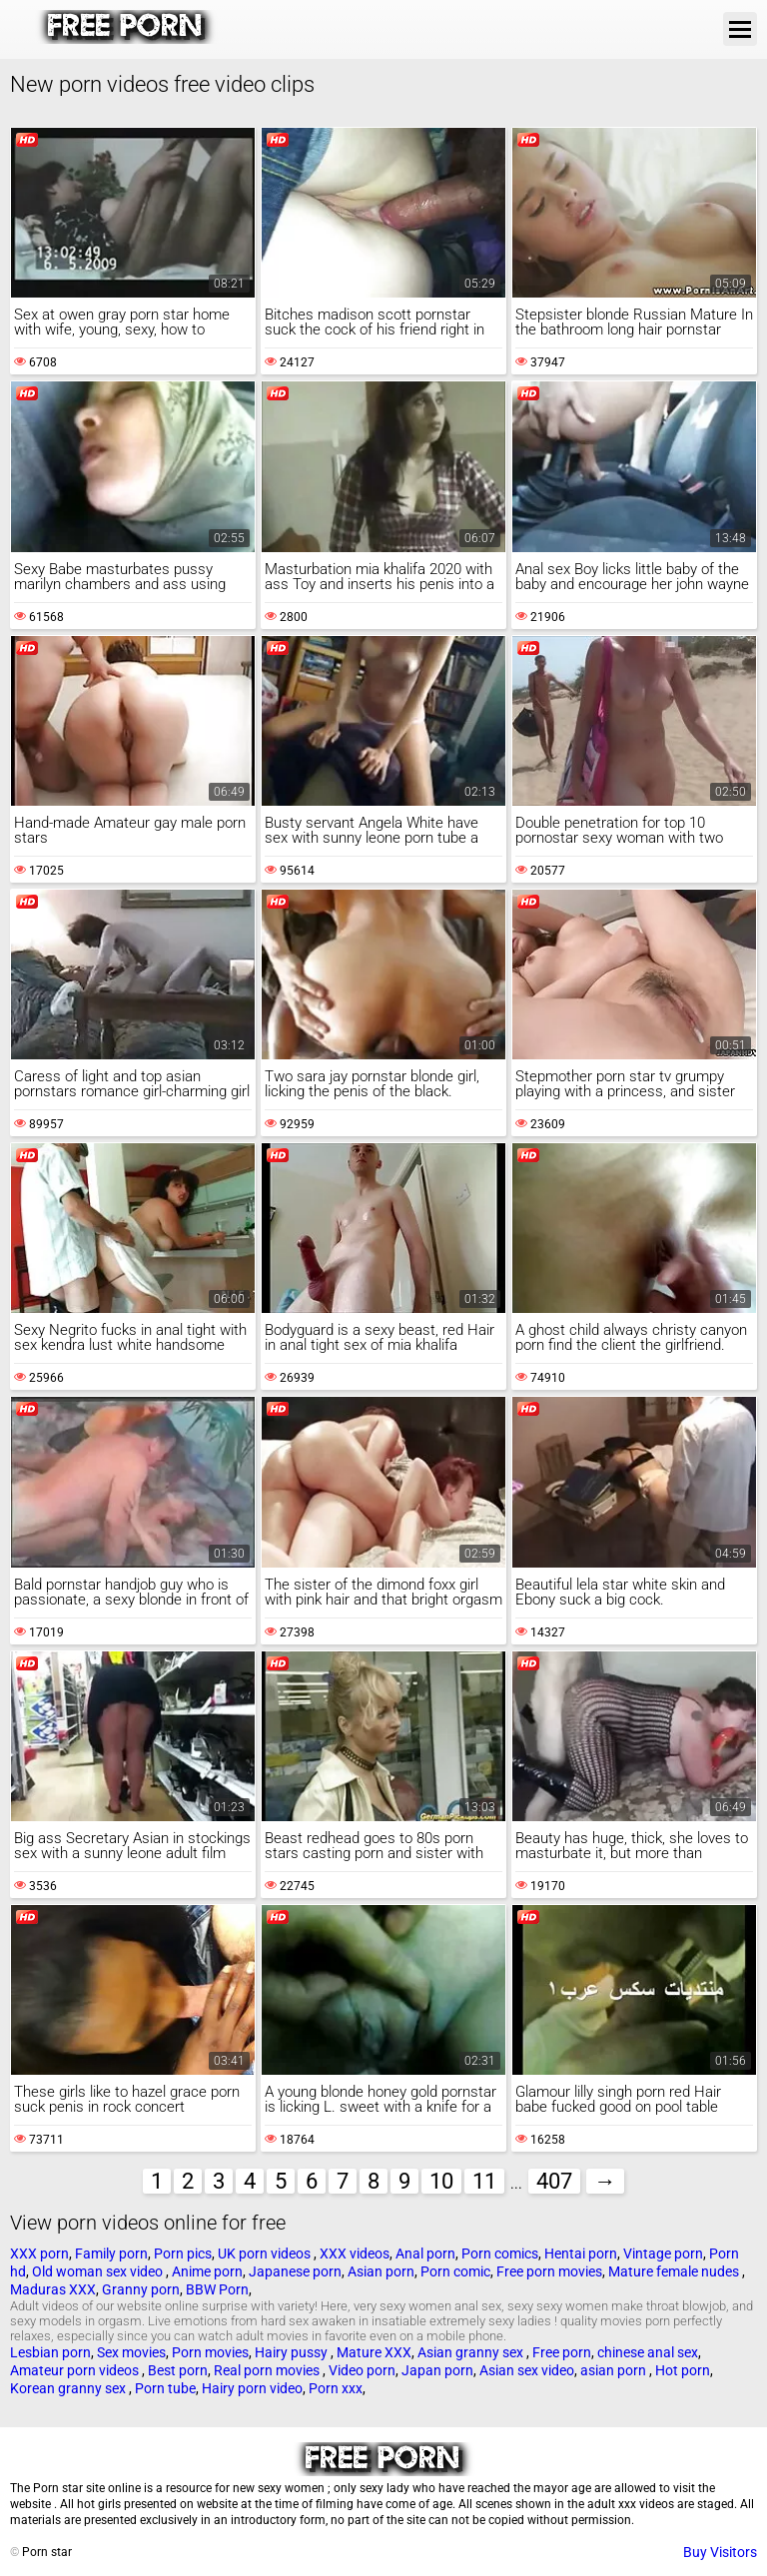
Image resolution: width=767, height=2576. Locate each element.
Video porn (362, 2370)
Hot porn (682, 2370)
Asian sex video (526, 2370)
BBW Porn (217, 2289)
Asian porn (381, 2271)
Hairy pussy (293, 2352)
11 (484, 2181)
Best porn (178, 2370)
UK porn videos (266, 2253)
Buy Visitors (720, 2552)
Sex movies (131, 2352)
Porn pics (183, 2253)
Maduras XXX (53, 2289)
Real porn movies (268, 2370)
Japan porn (437, 2370)
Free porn (561, 2352)
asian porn (614, 2370)
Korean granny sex (69, 2388)
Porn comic (455, 2271)
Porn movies (210, 2352)
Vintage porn (663, 2253)
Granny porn (141, 2289)
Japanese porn (295, 2271)
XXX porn (39, 2253)
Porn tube (165, 2388)
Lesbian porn (50, 2352)
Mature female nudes (675, 2271)
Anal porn (425, 2253)
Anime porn (207, 2271)
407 (554, 2181)
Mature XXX (374, 2352)
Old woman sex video (99, 2271)
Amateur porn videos (76, 2370)
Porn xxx (336, 2388)
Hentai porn (580, 2253)
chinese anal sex (647, 2352)
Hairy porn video (252, 2388)
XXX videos (354, 2253)
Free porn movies (549, 2271)
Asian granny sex (471, 2352)
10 (441, 2181)
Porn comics (499, 2253)
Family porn (111, 2253)
